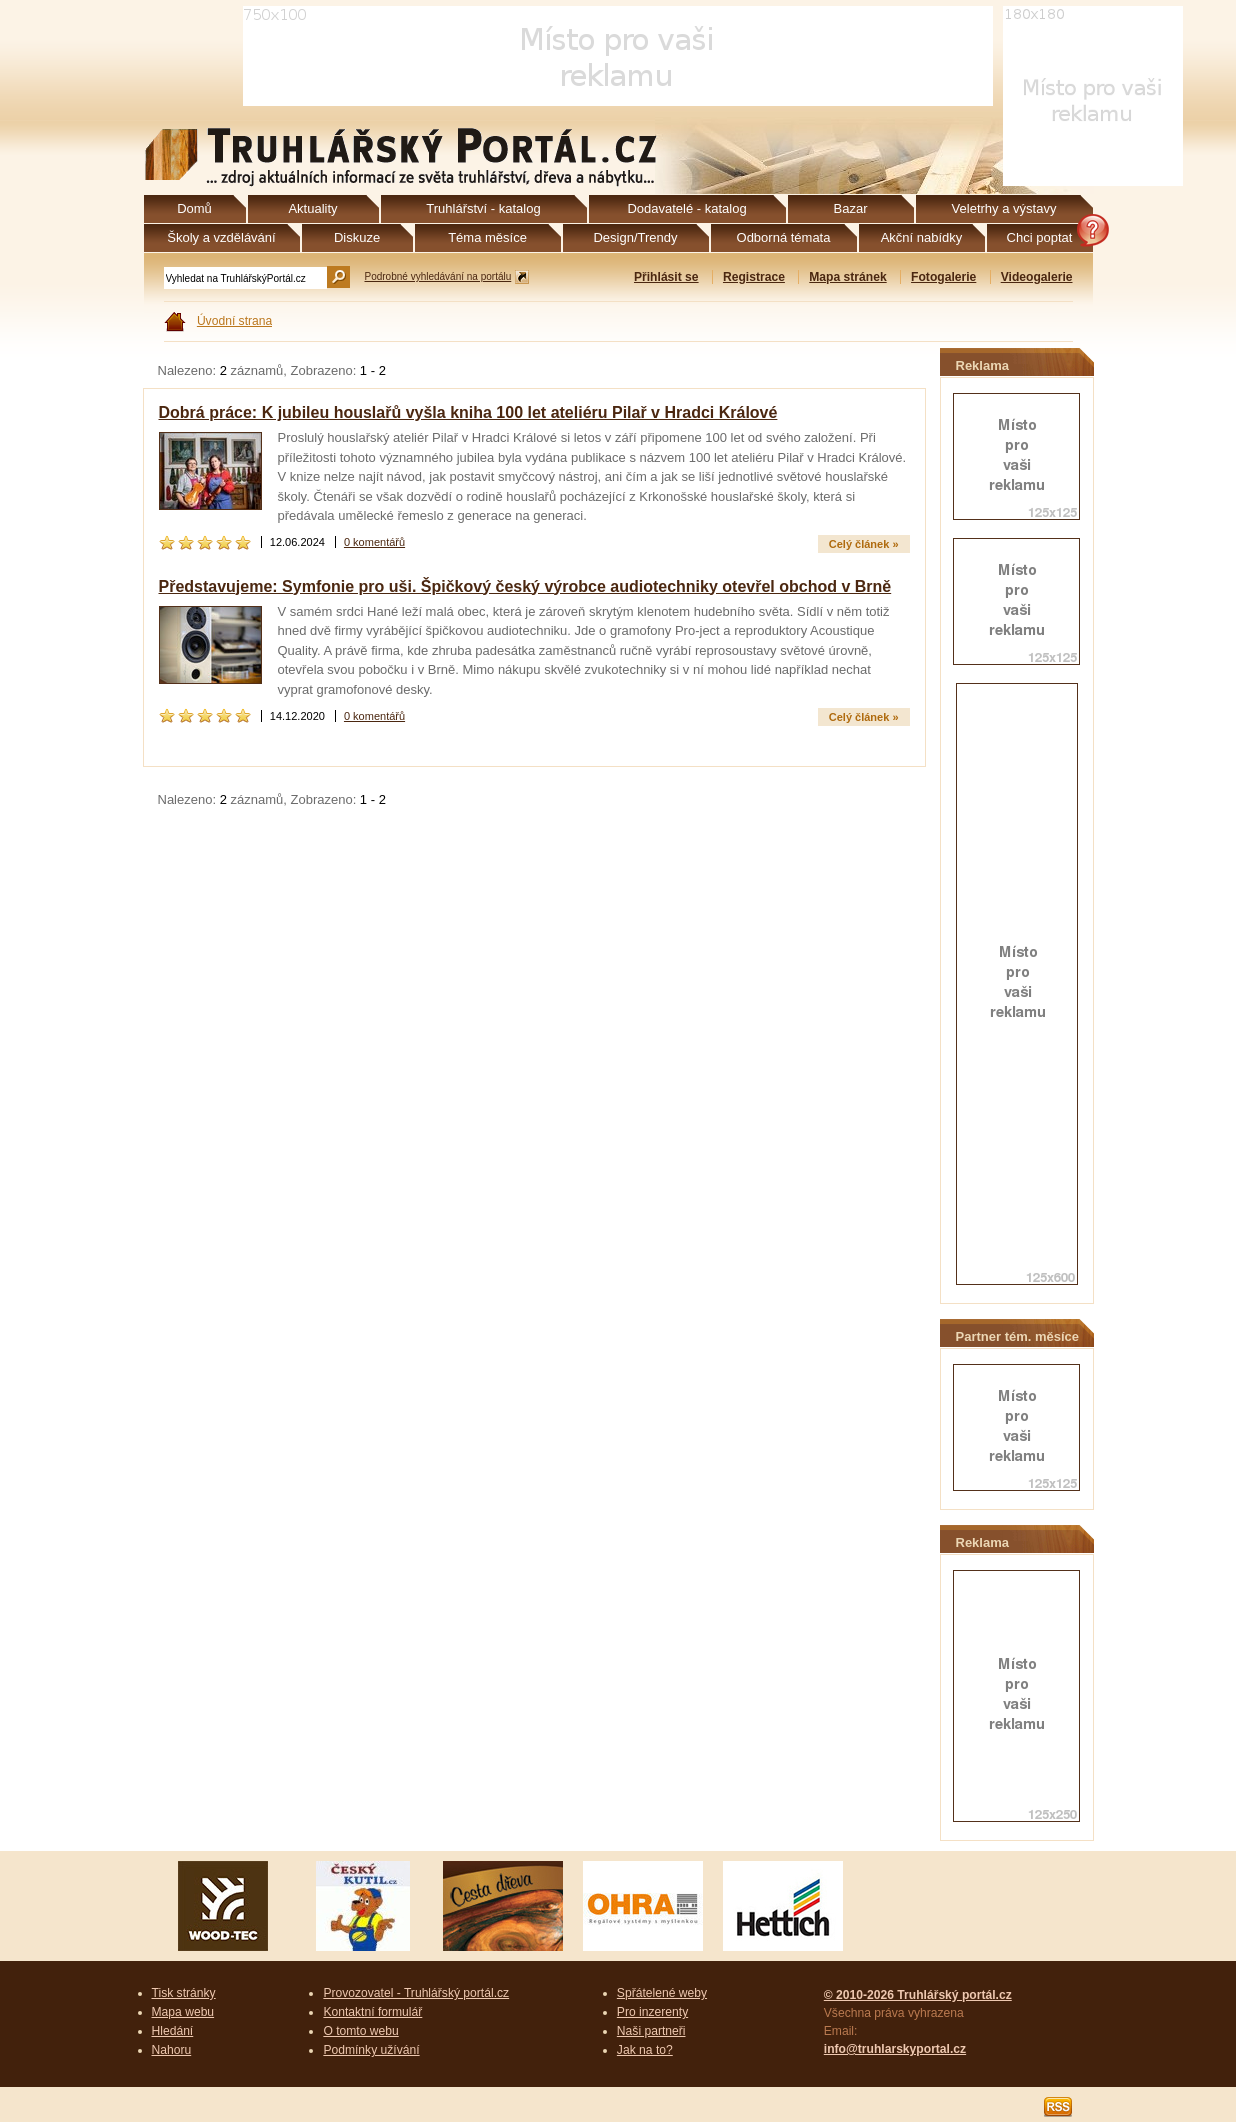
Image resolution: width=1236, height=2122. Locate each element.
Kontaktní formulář (372, 2012)
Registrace (754, 277)
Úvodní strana (234, 321)
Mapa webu (183, 2012)
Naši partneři (651, 2031)
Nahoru (172, 2050)
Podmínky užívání (371, 2050)
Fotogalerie (943, 277)
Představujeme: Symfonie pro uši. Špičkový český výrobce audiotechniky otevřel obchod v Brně (525, 586)
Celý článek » (864, 544)
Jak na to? (645, 2050)
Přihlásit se (666, 277)
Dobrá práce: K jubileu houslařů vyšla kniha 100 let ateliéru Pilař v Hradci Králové (468, 412)
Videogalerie (1037, 277)
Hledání (173, 2031)
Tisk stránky (184, 1993)
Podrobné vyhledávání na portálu (438, 276)
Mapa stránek (847, 277)
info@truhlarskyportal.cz (895, 2049)
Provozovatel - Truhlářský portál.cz (416, 1993)
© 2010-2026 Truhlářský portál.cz (918, 1995)
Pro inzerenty (652, 2012)
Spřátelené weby (662, 1993)
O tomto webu (360, 2031)
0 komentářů (374, 542)
